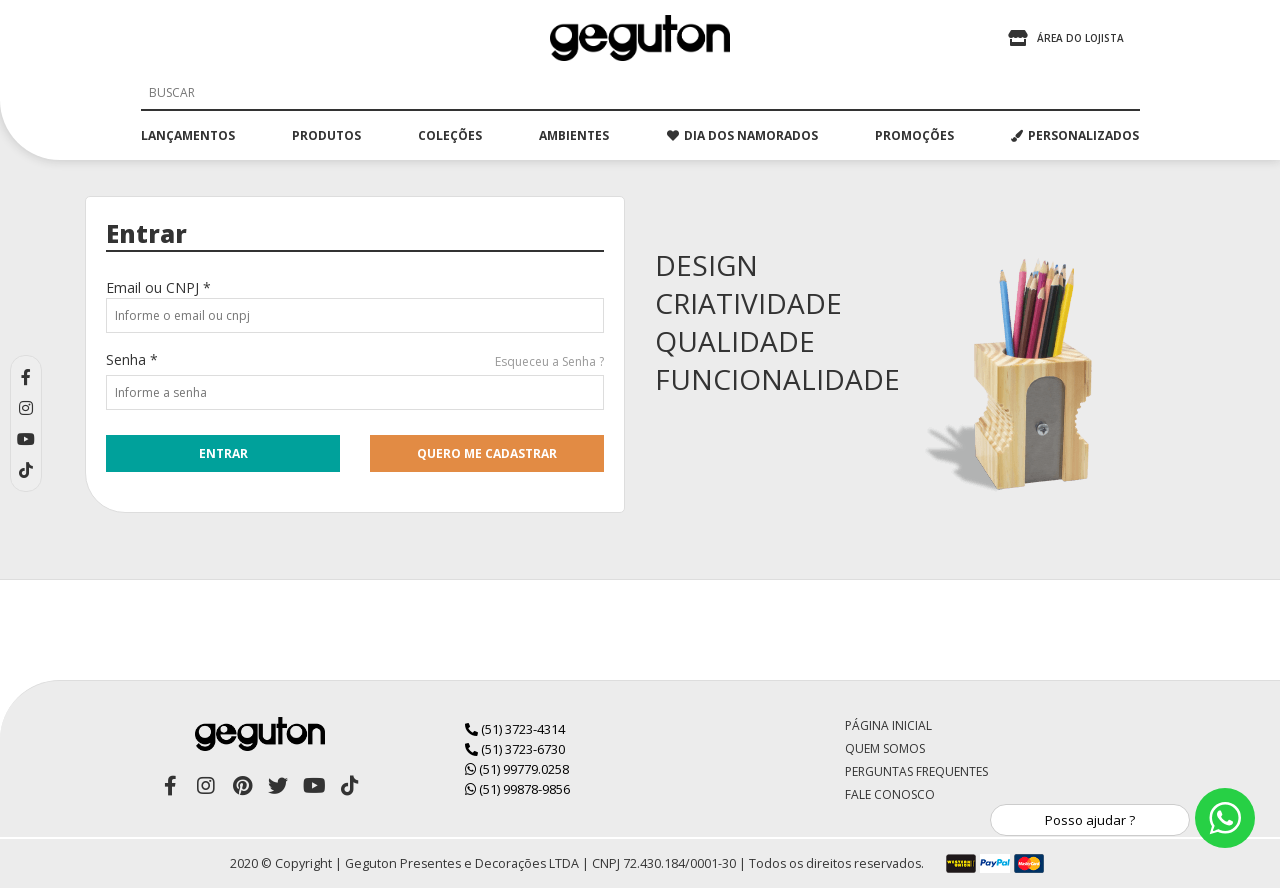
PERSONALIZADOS (1075, 135)
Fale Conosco (890, 794)
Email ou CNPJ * (158, 287)
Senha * (132, 359)
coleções (450, 135)
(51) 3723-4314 (515, 729)
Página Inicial (888, 725)
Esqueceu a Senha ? (549, 361)
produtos (326, 135)
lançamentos (188, 135)
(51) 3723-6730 (515, 749)
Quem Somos (885, 748)
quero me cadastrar (487, 453)
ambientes (574, 135)
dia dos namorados (742, 135)
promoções (914, 135)
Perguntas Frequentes (916, 771)
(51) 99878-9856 (517, 789)
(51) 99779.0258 (517, 769)
